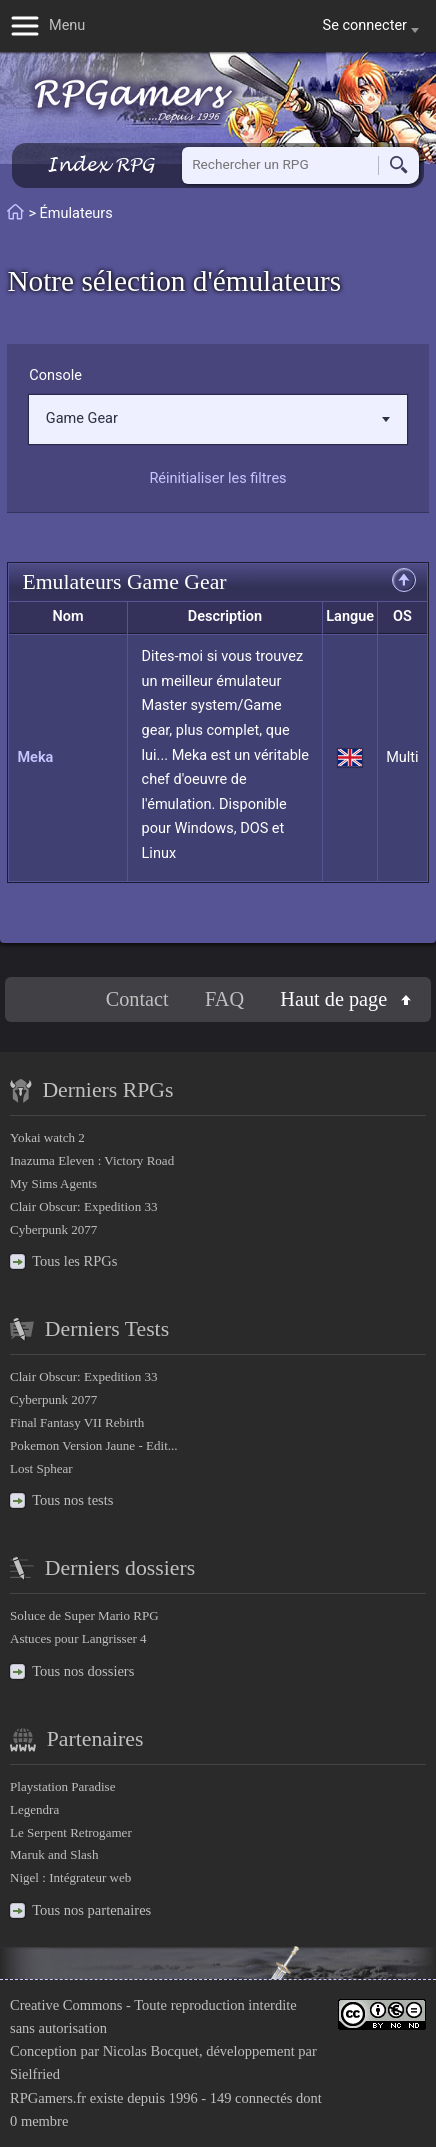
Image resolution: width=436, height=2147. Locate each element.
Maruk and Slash (54, 1854)
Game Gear (218, 418)
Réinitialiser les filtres (217, 478)
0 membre (39, 2121)
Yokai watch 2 (47, 1137)
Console (55, 375)
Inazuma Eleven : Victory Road (92, 1160)
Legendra (34, 1809)
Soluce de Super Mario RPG (84, 1615)
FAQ (224, 999)
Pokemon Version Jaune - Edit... (94, 1445)
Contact (137, 999)
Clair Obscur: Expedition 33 (83, 1206)
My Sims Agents (53, 1183)
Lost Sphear (41, 1468)
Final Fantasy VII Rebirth (77, 1422)
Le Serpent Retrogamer (71, 1832)
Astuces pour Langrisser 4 (78, 1638)
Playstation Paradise (62, 1786)
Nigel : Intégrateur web (70, 1877)
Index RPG (100, 164)
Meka (35, 757)
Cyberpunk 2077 (53, 1229)
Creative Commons (66, 2005)
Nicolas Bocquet (151, 2051)
